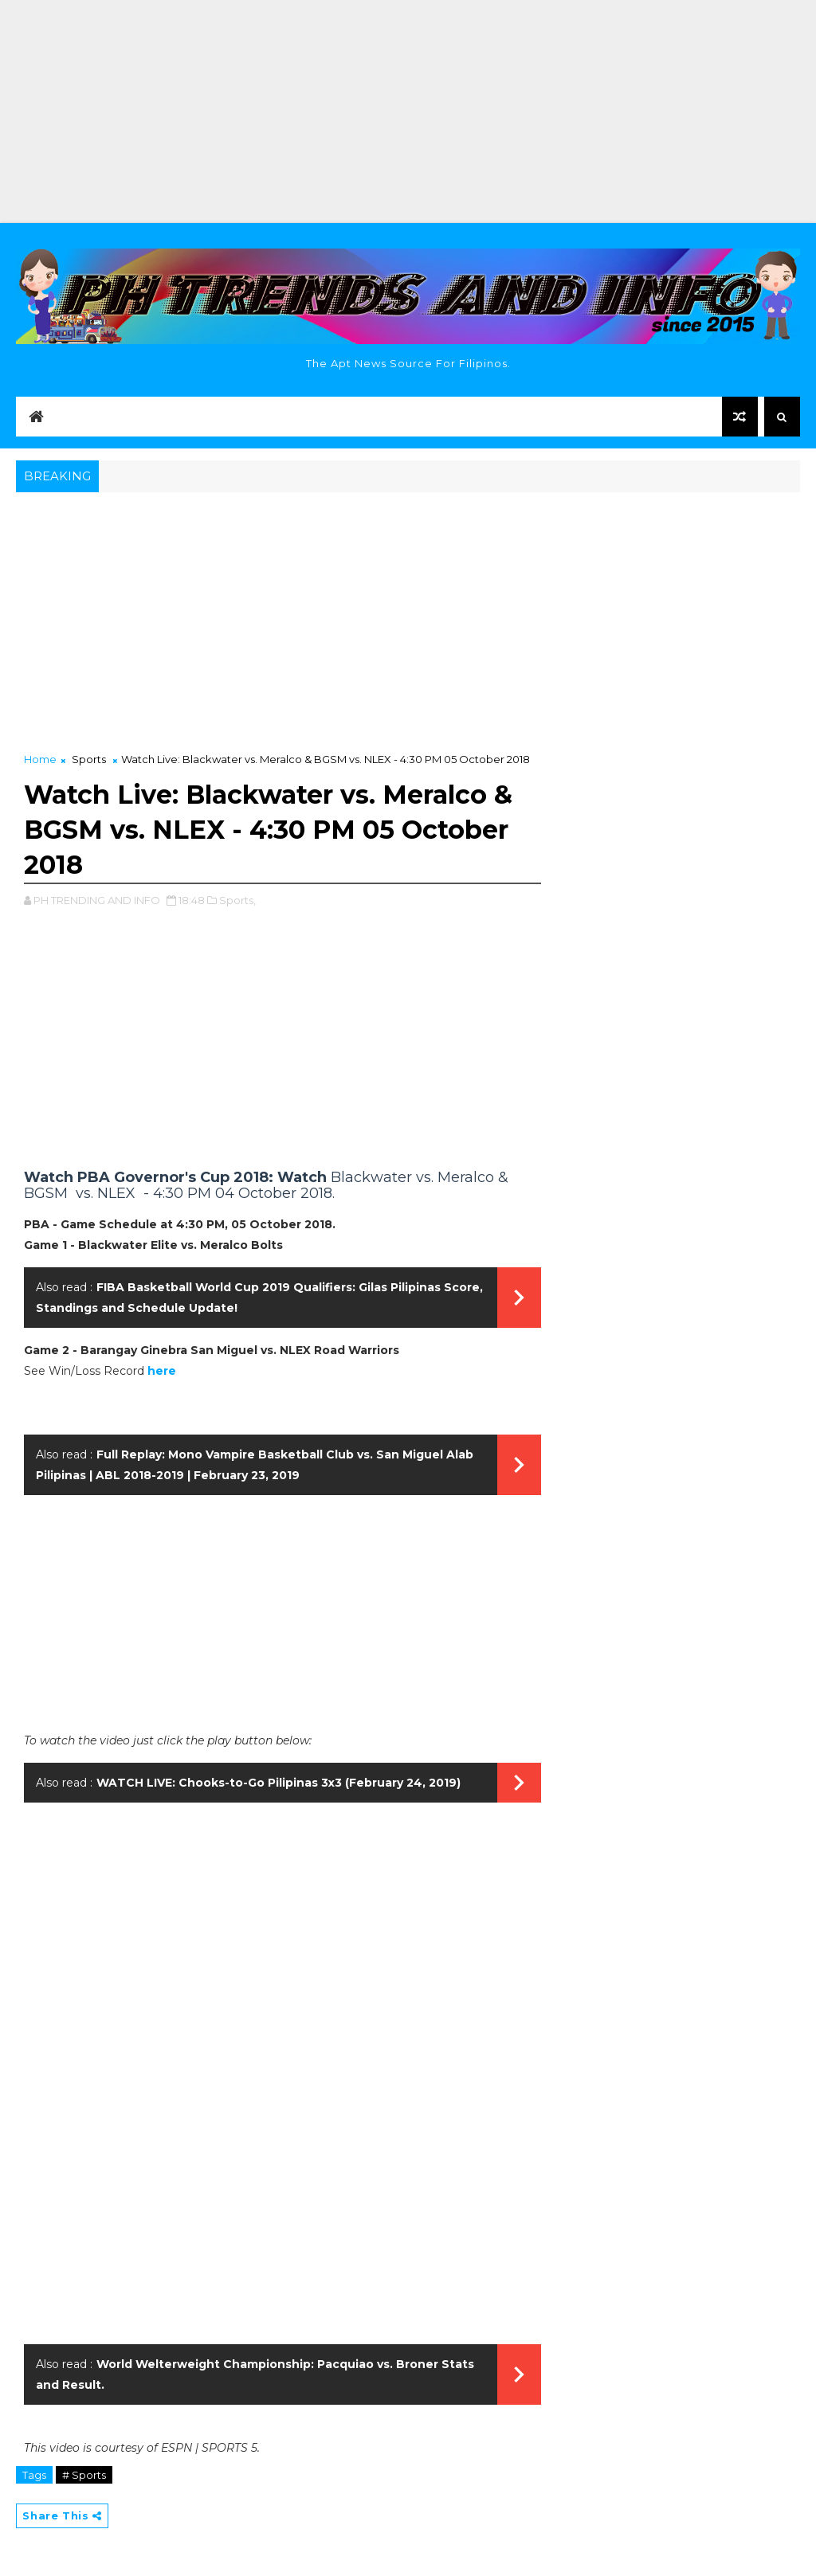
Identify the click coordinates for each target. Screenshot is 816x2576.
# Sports (84, 2474)
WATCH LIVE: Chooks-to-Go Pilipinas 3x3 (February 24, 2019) (278, 1782)
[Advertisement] (408, 111)
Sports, (237, 900)
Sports (89, 759)
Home (40, 759)
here (161, 1371)
